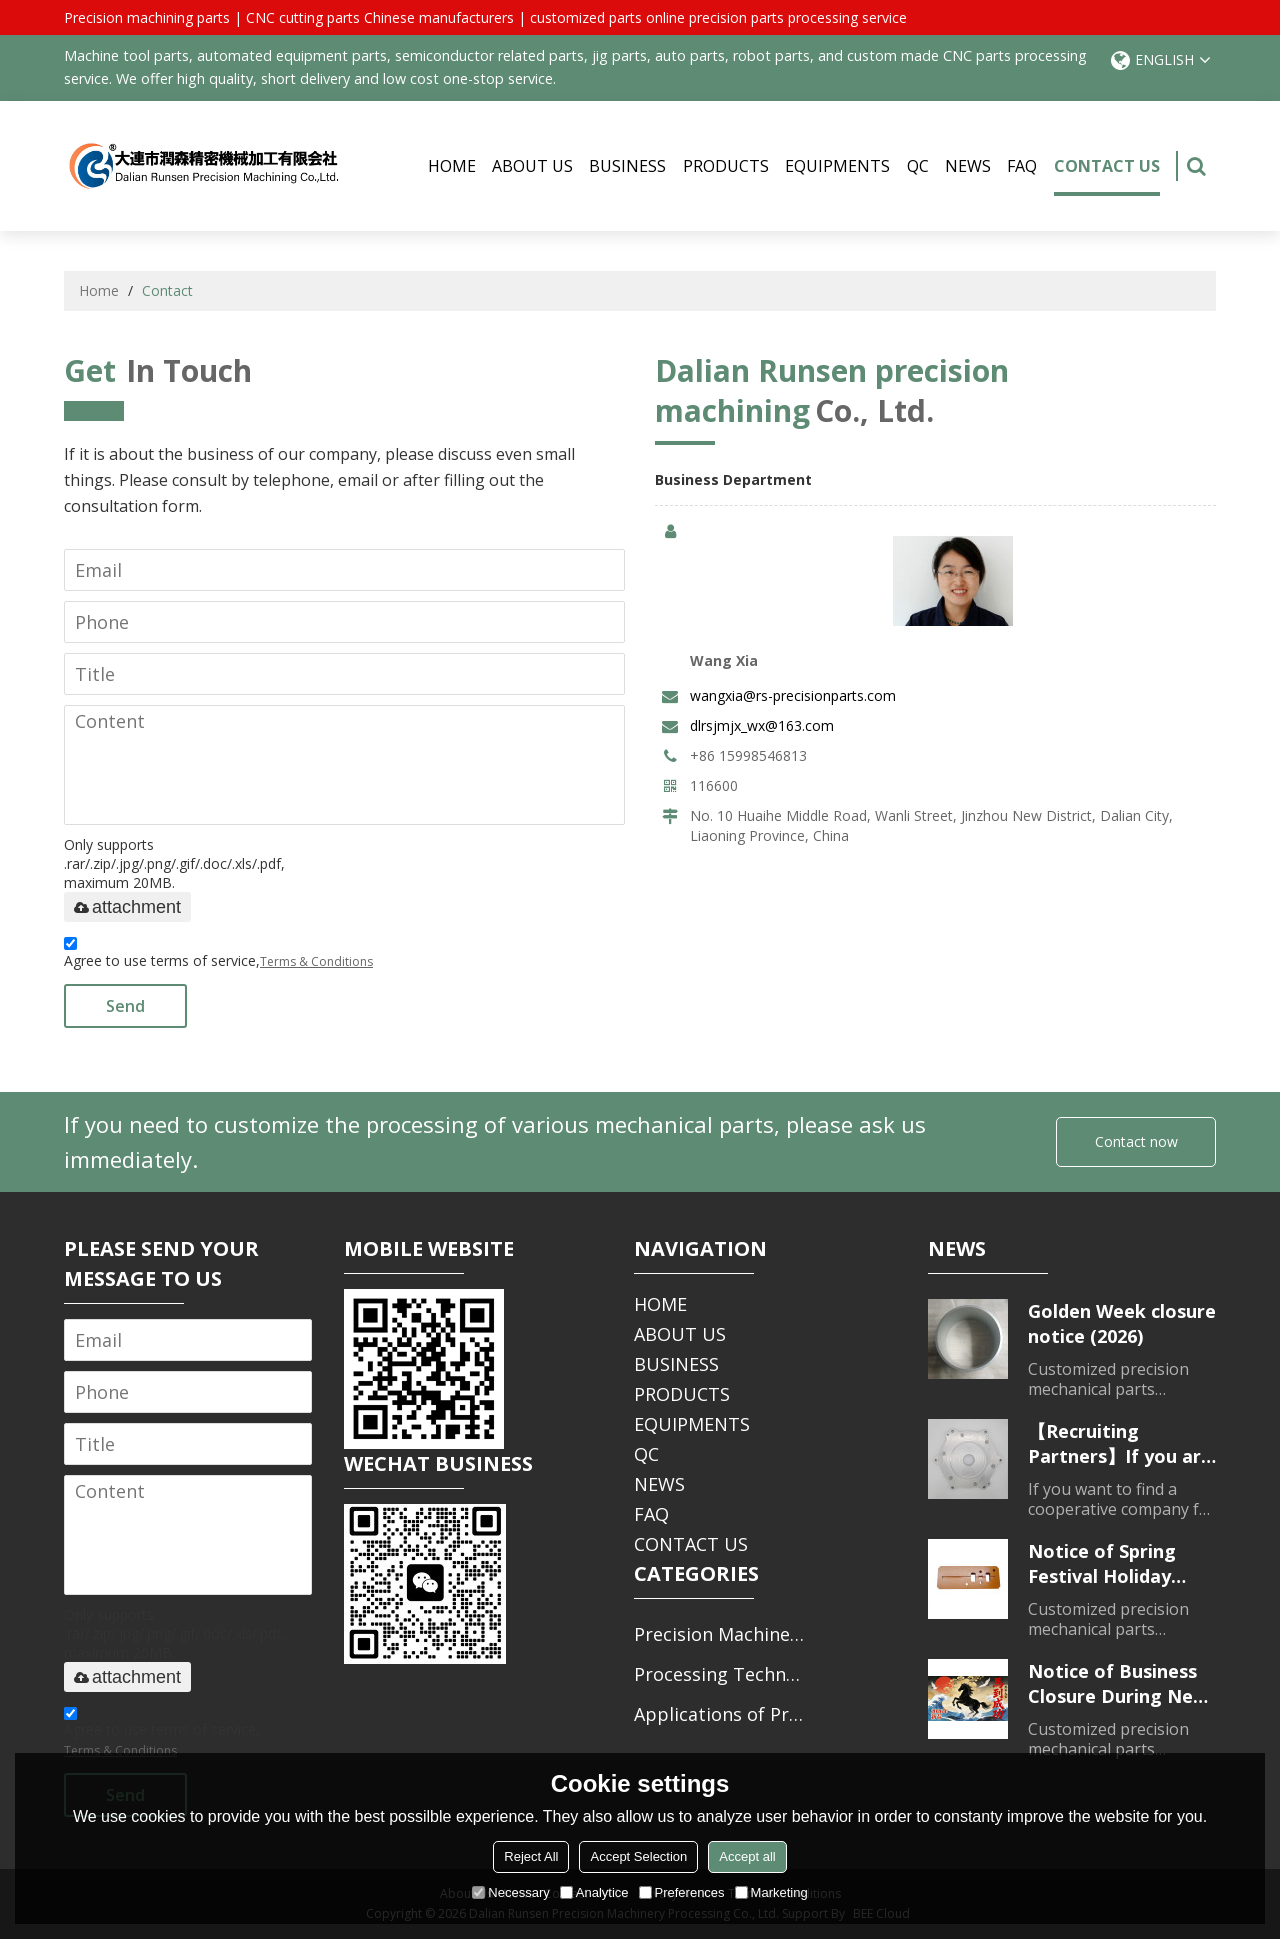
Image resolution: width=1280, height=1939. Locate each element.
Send (125, 1006)
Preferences (682, 1892)
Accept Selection (638, 1856)
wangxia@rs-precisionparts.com (793, 695)
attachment (127, 907)
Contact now (1136, 1141)
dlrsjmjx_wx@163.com (762, 725)
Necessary (510, 1892)
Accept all (747, 1856)
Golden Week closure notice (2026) (1122, 1323)
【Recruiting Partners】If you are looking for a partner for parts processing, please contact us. (1120, 1444)
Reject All (531, 1856)
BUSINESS (627, 166)
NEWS (968, 166)
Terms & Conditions (316, 961)
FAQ (1022, 166)
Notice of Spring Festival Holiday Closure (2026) (1102, 1564)
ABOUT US (532, 166)
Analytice (594, 1892)
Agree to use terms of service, (218, 955)
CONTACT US (1107, 175)
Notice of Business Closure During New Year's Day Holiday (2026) (1118, 1684)
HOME (452, 166)
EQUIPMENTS (837, 166)
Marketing (771, 1892)
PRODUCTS (726, 166)
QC (918, 166)
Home (99, 290)
